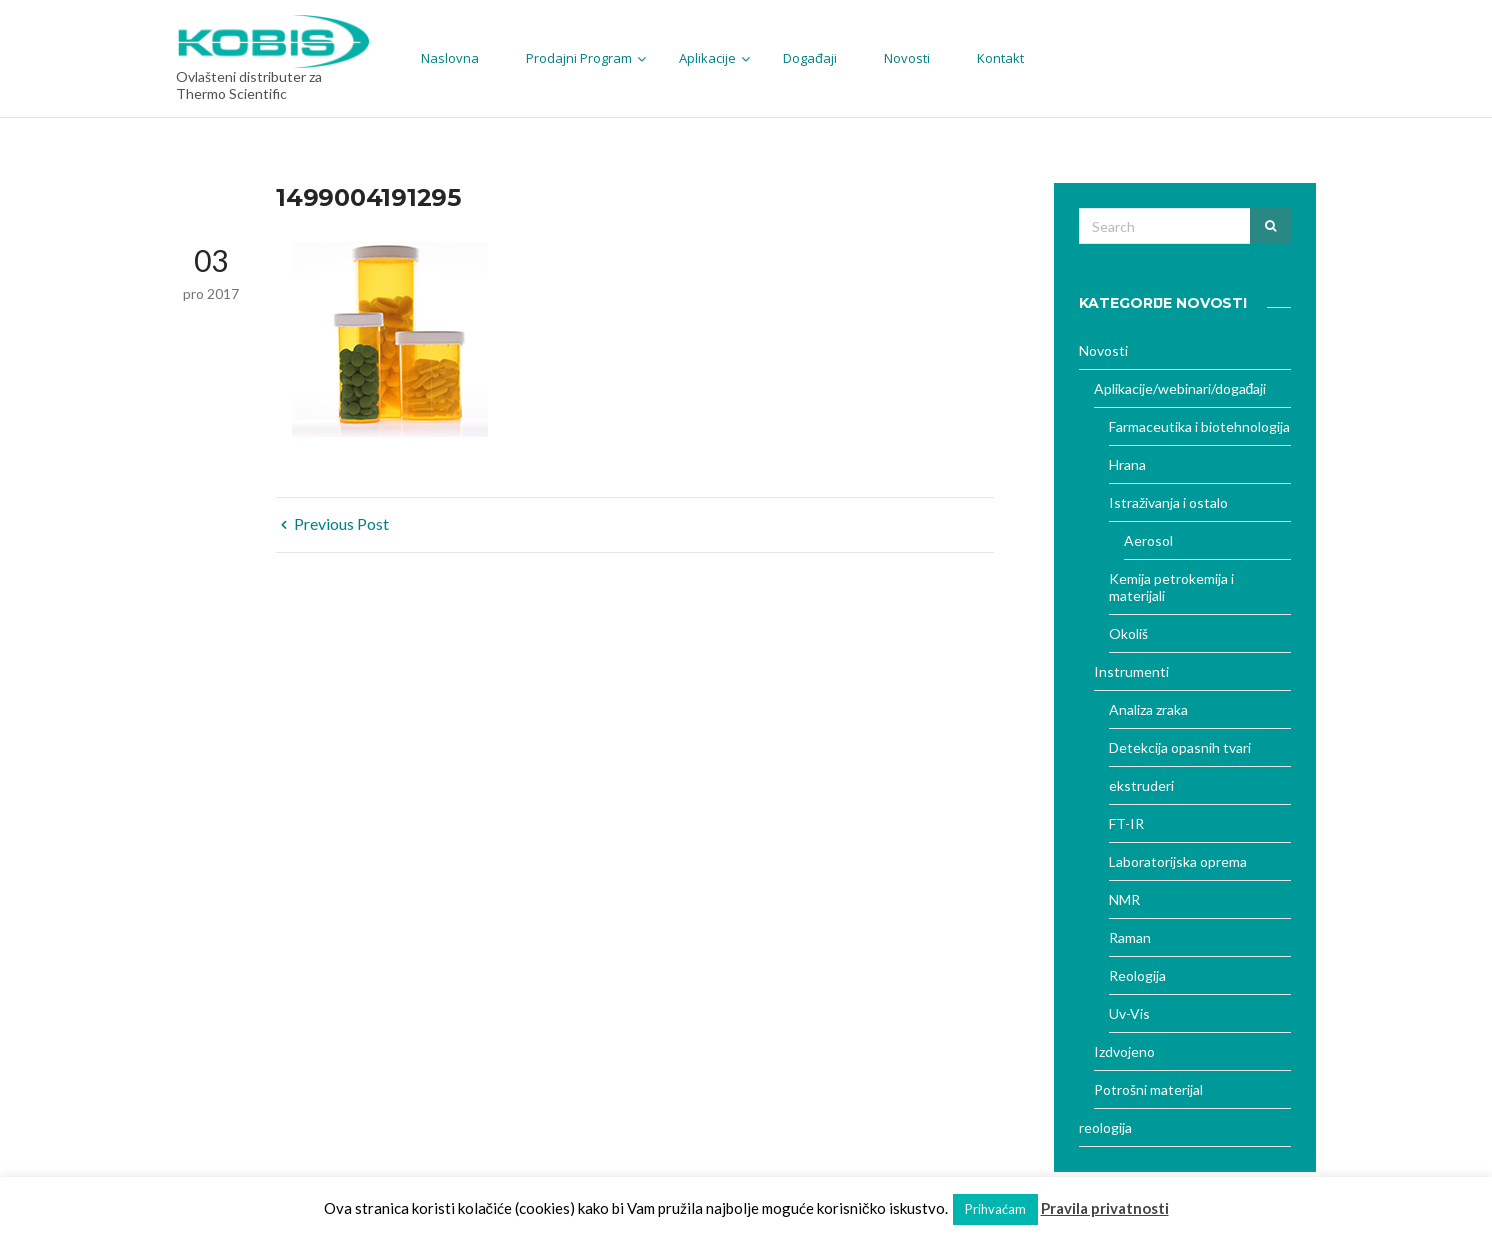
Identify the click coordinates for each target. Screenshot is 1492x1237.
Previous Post (335, 523)
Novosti (1103, 350)
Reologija (1137, 975)
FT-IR (1126, 823)
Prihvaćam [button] (995, 1209)
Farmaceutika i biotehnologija (1199, 426)
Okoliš (1128, 633)
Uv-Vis (1129, 1013)
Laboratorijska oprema (1178, 861)
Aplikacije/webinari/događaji (1180, 388)
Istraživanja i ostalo (1168, 502)
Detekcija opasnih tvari (1180, 747)
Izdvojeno (1124, 1051)
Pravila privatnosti (1105, 1208)
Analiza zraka (1148, 709)
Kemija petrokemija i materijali (1171, 587)
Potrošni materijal (1148, 1089)
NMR (1124, 899)
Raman (1130, 937)
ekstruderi (1141, 785)
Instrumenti (1131, 671)
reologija (1105, 1127)
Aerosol (1148, 540)
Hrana (1127, 464)
